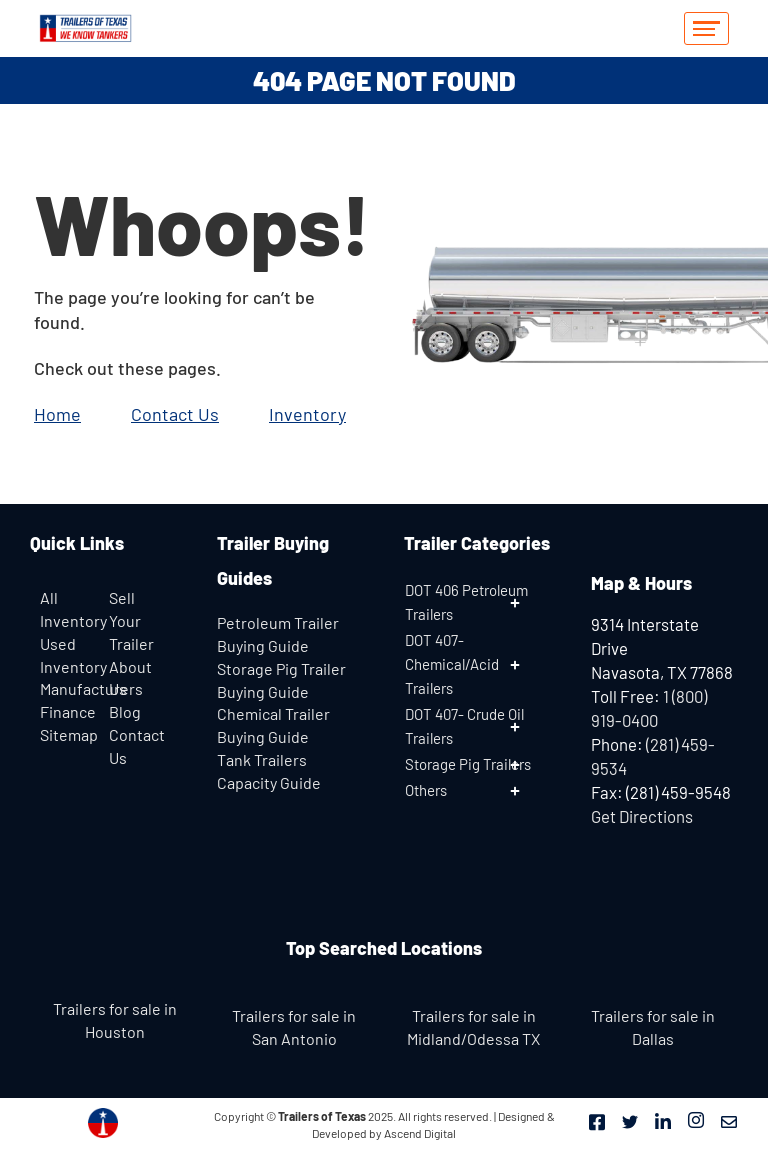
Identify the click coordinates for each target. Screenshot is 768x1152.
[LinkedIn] (663, 1120)
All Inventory (69, 609)
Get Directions (642, 816)
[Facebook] (597, 1120)
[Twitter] (630, 1120)
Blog (125, 711)
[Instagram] (696, 1120)
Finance (68, 711)
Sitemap (69, 734)
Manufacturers (91, 688)
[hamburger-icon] (706, 28)
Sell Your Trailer (131, 620)
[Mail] (729, 1120)
